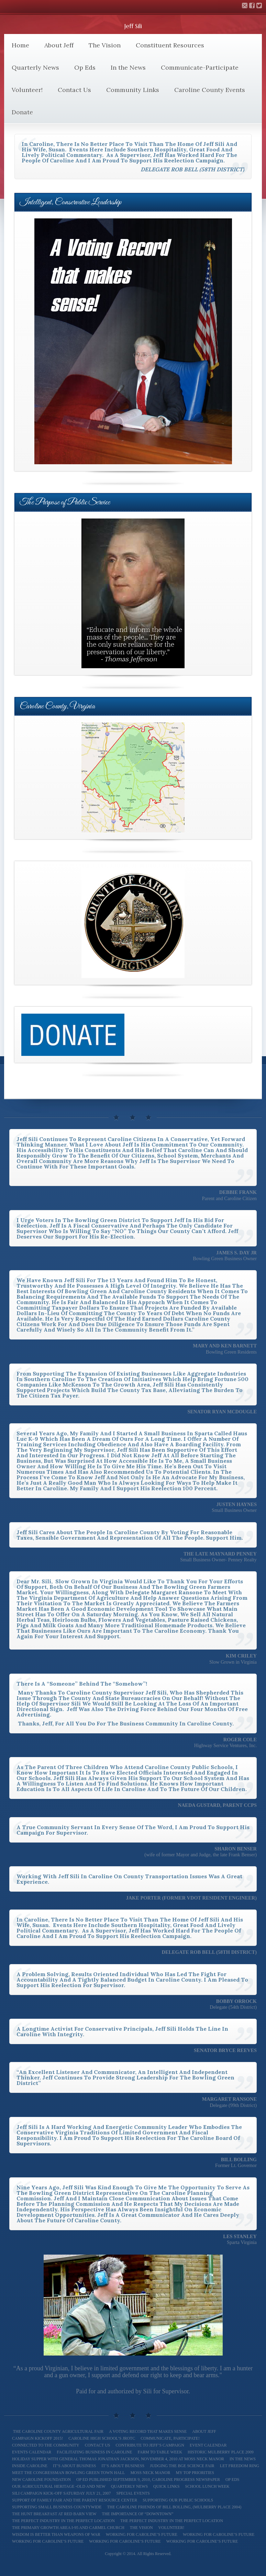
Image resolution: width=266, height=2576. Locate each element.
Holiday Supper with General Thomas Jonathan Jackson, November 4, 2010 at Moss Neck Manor (118, 2459)
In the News (128, 67)
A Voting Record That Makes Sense (148, 2431)
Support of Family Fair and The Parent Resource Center (74, 2500)
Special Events (132, 2493)
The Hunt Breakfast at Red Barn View (54, 2513)
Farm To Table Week (159, 2452)
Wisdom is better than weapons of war (56, 2534)
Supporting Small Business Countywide (57, 2507)
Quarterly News (35, 67)
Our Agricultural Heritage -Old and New (59, 2486)
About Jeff (59, 45)
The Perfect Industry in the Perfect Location (171, 2520)
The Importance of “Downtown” (138, 2513)
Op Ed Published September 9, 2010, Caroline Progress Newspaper (148, 2479)
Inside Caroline (29, 2465)
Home (20, 45)
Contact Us (74, 90)
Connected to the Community (45, 2445)
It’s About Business (74, 2465)
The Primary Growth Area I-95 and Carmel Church (68, 2527)
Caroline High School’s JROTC (101, 2438)
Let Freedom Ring (239, 2465)
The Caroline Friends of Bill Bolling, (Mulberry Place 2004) (174, 2507)
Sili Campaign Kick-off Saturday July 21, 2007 (61, 2493)
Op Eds (85, 67)
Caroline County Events (209, 90)
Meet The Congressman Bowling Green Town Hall (68, 2472)
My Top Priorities (195, 2472)
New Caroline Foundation (41, 2479)
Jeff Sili (133, 26)
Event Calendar (208, 2445)
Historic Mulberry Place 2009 (221, 2452)
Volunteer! (27, 90)
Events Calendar (31, 2452)
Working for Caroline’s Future (141, 2534)
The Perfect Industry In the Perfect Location (63, 2520)
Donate (22, 112)
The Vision (105, 45)
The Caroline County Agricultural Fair (57, 2431)
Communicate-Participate (200, 67)
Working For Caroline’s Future (48, 2541)
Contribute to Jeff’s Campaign (150, 2445)
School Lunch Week (207, 2486)
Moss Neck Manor (150, 2472)
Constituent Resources (170, 45)
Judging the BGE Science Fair (182, 2465)
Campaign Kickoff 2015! (37, 2438)
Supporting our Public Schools (178, 2500)
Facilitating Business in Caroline (94, 2452)
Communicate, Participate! (170, 2438)
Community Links (132, 90)
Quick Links (166, 2486)
